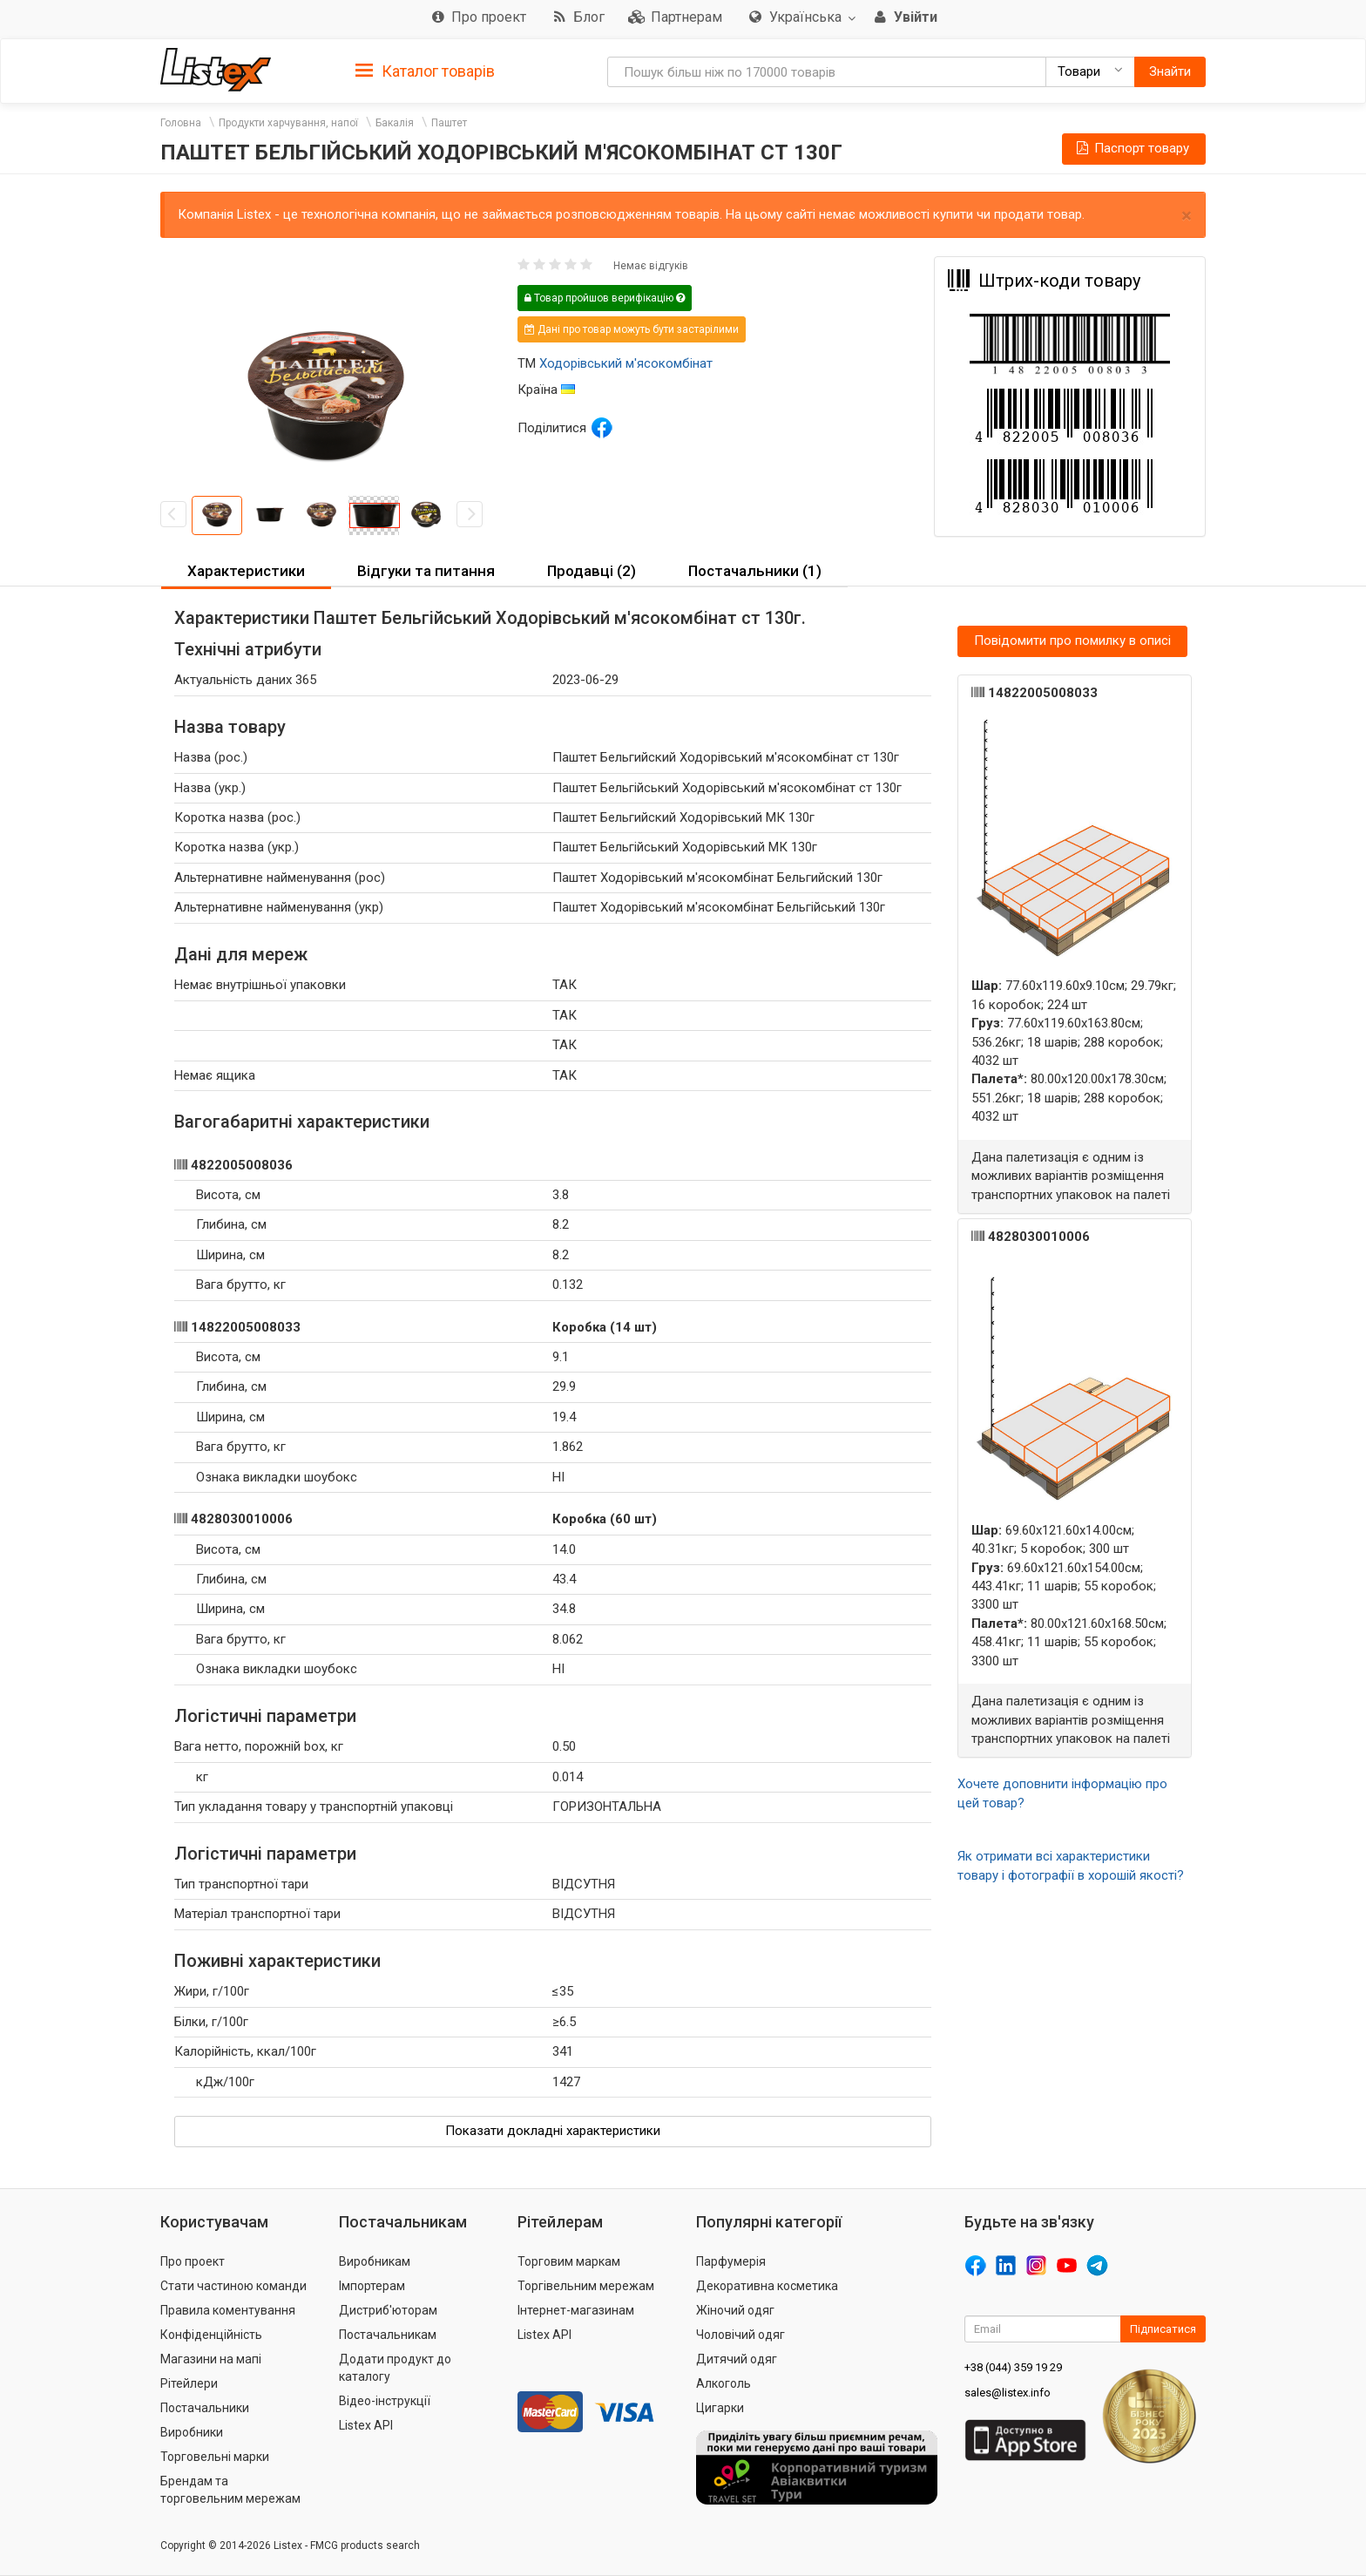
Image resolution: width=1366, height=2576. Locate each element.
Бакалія (394, 123)
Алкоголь (723, 2383)
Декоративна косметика (767, 2286)
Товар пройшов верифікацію (604, 298)
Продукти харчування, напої (288, 123)
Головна (180, 123)
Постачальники (204, 2408)
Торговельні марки (214, 2457)
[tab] (425, 70)
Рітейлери (189, 2383)
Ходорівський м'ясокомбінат (626, 363)
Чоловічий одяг (740, 2335)
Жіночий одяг (735, 2310)
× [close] (1186, 216)
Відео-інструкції (384, 2401)
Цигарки (720, 2408)
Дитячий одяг (736, 2359)
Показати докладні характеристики (552, 2131)
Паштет (449, 123)
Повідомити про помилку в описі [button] (1072, 640)
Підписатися (1163, 2328)
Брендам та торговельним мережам (230, 2489)
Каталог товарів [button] (425, 71)
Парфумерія (731, 2261)
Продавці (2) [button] (591, 571)
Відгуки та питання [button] (426, 571)
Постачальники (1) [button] (755, 571)
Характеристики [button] (246, 571)
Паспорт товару (1131, 148)
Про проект (192, 2261)
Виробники (191, 2432)
